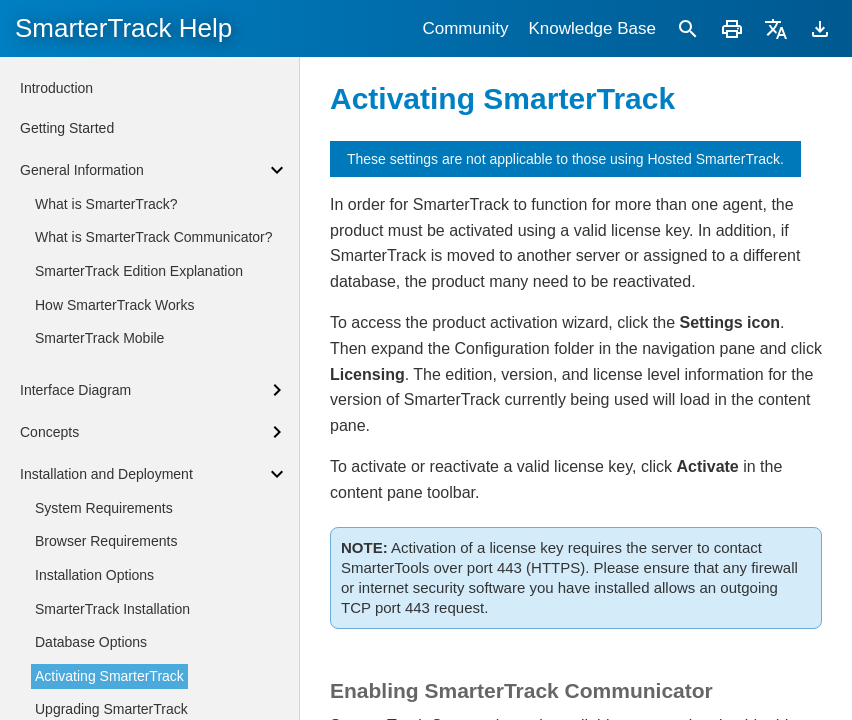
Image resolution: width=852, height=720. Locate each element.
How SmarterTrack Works (114, 305)
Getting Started (67, 128)
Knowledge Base (592, 28)
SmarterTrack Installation (112, 609)
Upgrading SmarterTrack (111, 709)
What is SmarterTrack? (106, 204)
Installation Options (94, 575)
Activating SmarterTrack (109, 676)
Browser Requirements (106, 541)
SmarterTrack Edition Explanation (139, 271)
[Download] (820, 28)
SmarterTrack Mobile (99, 338)
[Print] (732, 28)
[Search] (688, 28)
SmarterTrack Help (123, 28)
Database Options (91, 642)
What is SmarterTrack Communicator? (154, 237)
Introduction (56, 88)
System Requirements (104, 508)
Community (465, 28)
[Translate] (776, 28)
